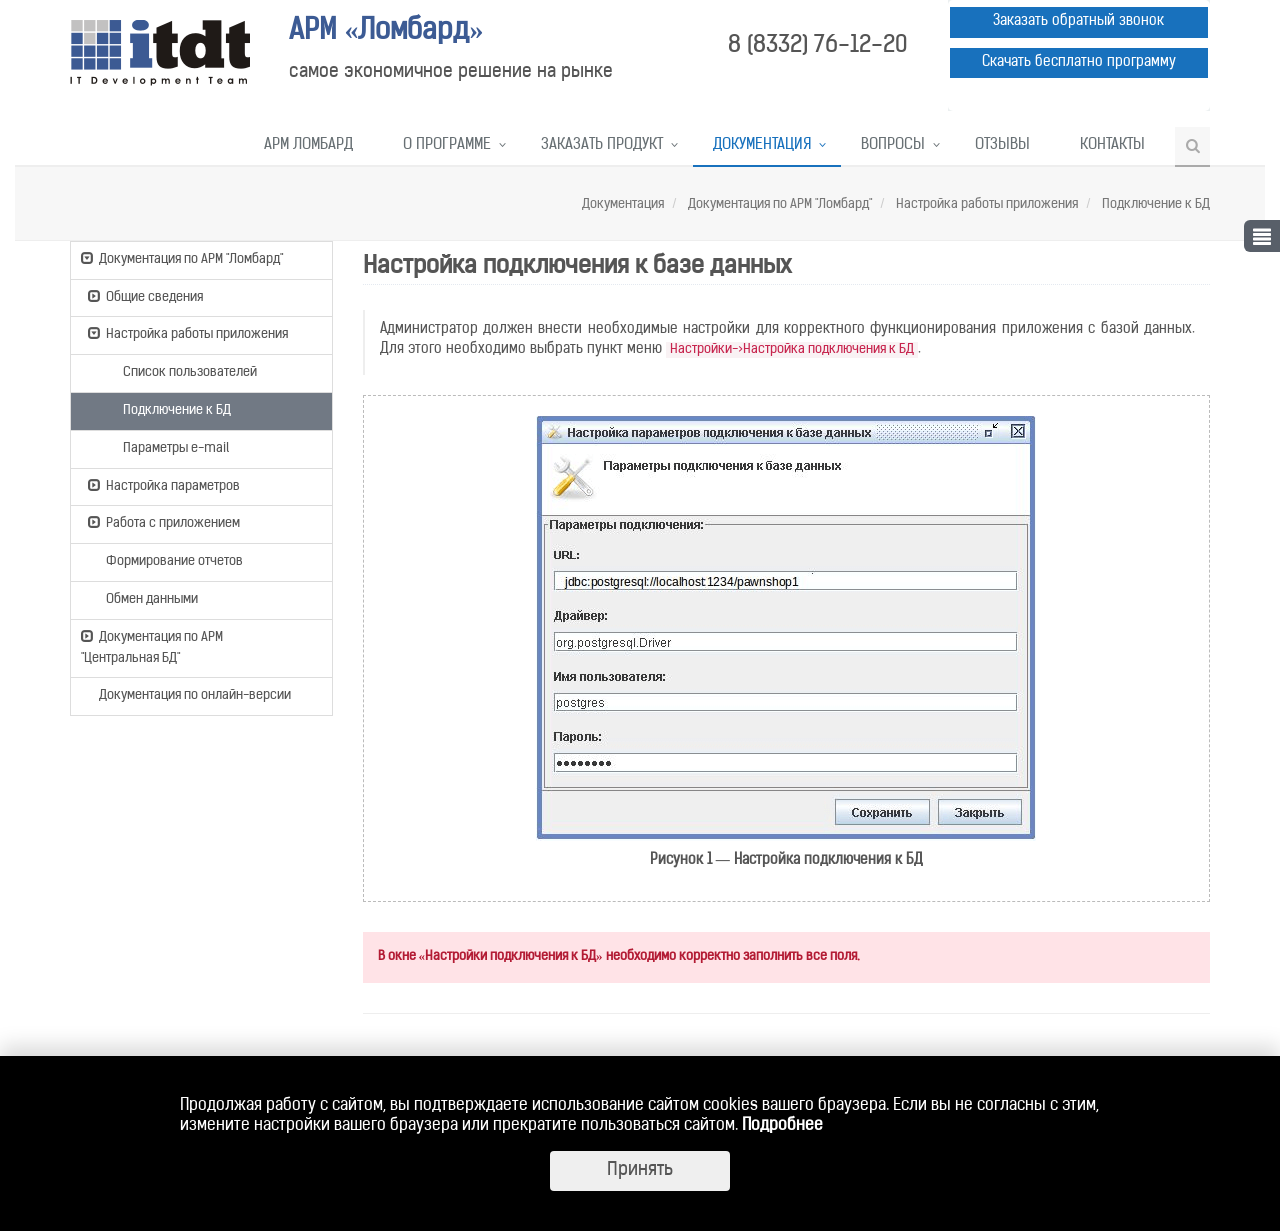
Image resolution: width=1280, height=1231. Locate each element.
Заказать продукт (602, 145)
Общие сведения (145, 296)
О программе (447, 145)
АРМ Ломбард (308, 145)
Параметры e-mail (167, 447)
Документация (762, 145)
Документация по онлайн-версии (186, 696)
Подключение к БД (1154, 204)
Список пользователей (181, 371)
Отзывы (1002, 145)
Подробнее (782, 1126)
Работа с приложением (164, 522)
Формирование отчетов (165, 560)
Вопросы (893, 145)
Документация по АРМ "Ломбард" (778, 204)
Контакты (1112, 145)
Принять (640, 1170)
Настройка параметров (164, 485)
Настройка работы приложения (985, 204)
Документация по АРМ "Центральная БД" (152, 646)
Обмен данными (143, 598)
